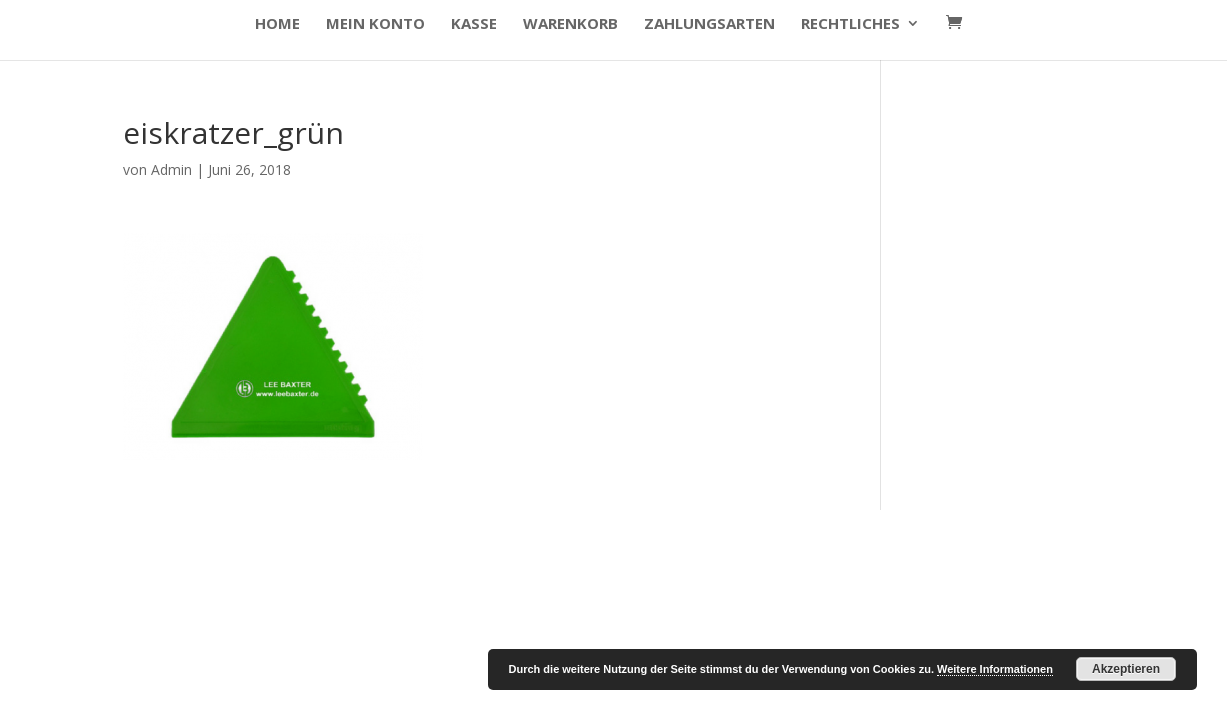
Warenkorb (570, 24)
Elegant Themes (266, 536)
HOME (277, 24)
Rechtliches (850, 24)
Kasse (474, 24)
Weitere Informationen (995, 669)
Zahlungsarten (709, 24)
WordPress (462, 536)
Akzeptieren (1126, 669)
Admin (171, 169)
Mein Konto (375, 24)
